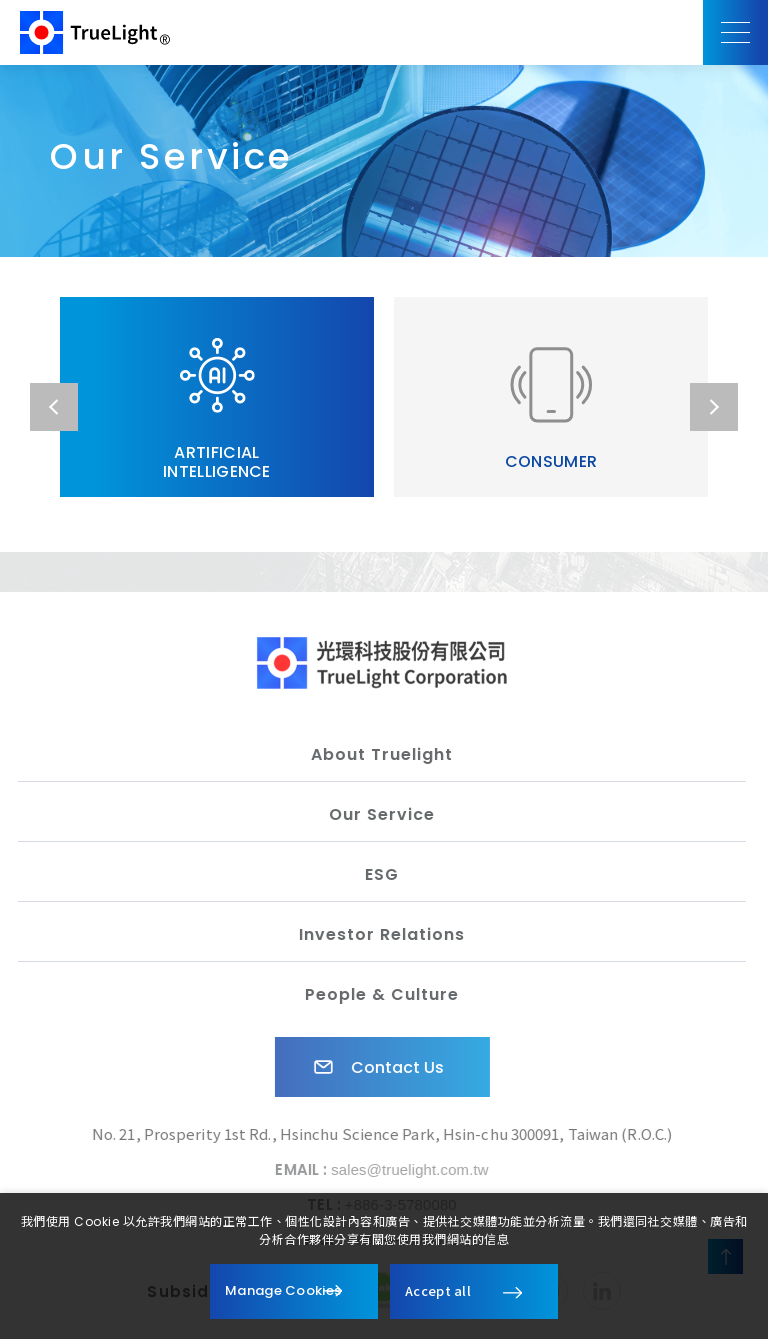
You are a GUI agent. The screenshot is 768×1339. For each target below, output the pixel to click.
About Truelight (376, 754)
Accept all (438, 1290)
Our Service (376, 814)
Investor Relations (376, 934)
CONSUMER (551, 407)
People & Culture (376, 994)
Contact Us (370, 1066)
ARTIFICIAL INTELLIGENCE (217, 408)
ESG (376, 874)
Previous (54, 407)
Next (714, 407)
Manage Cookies (283, 1290)
